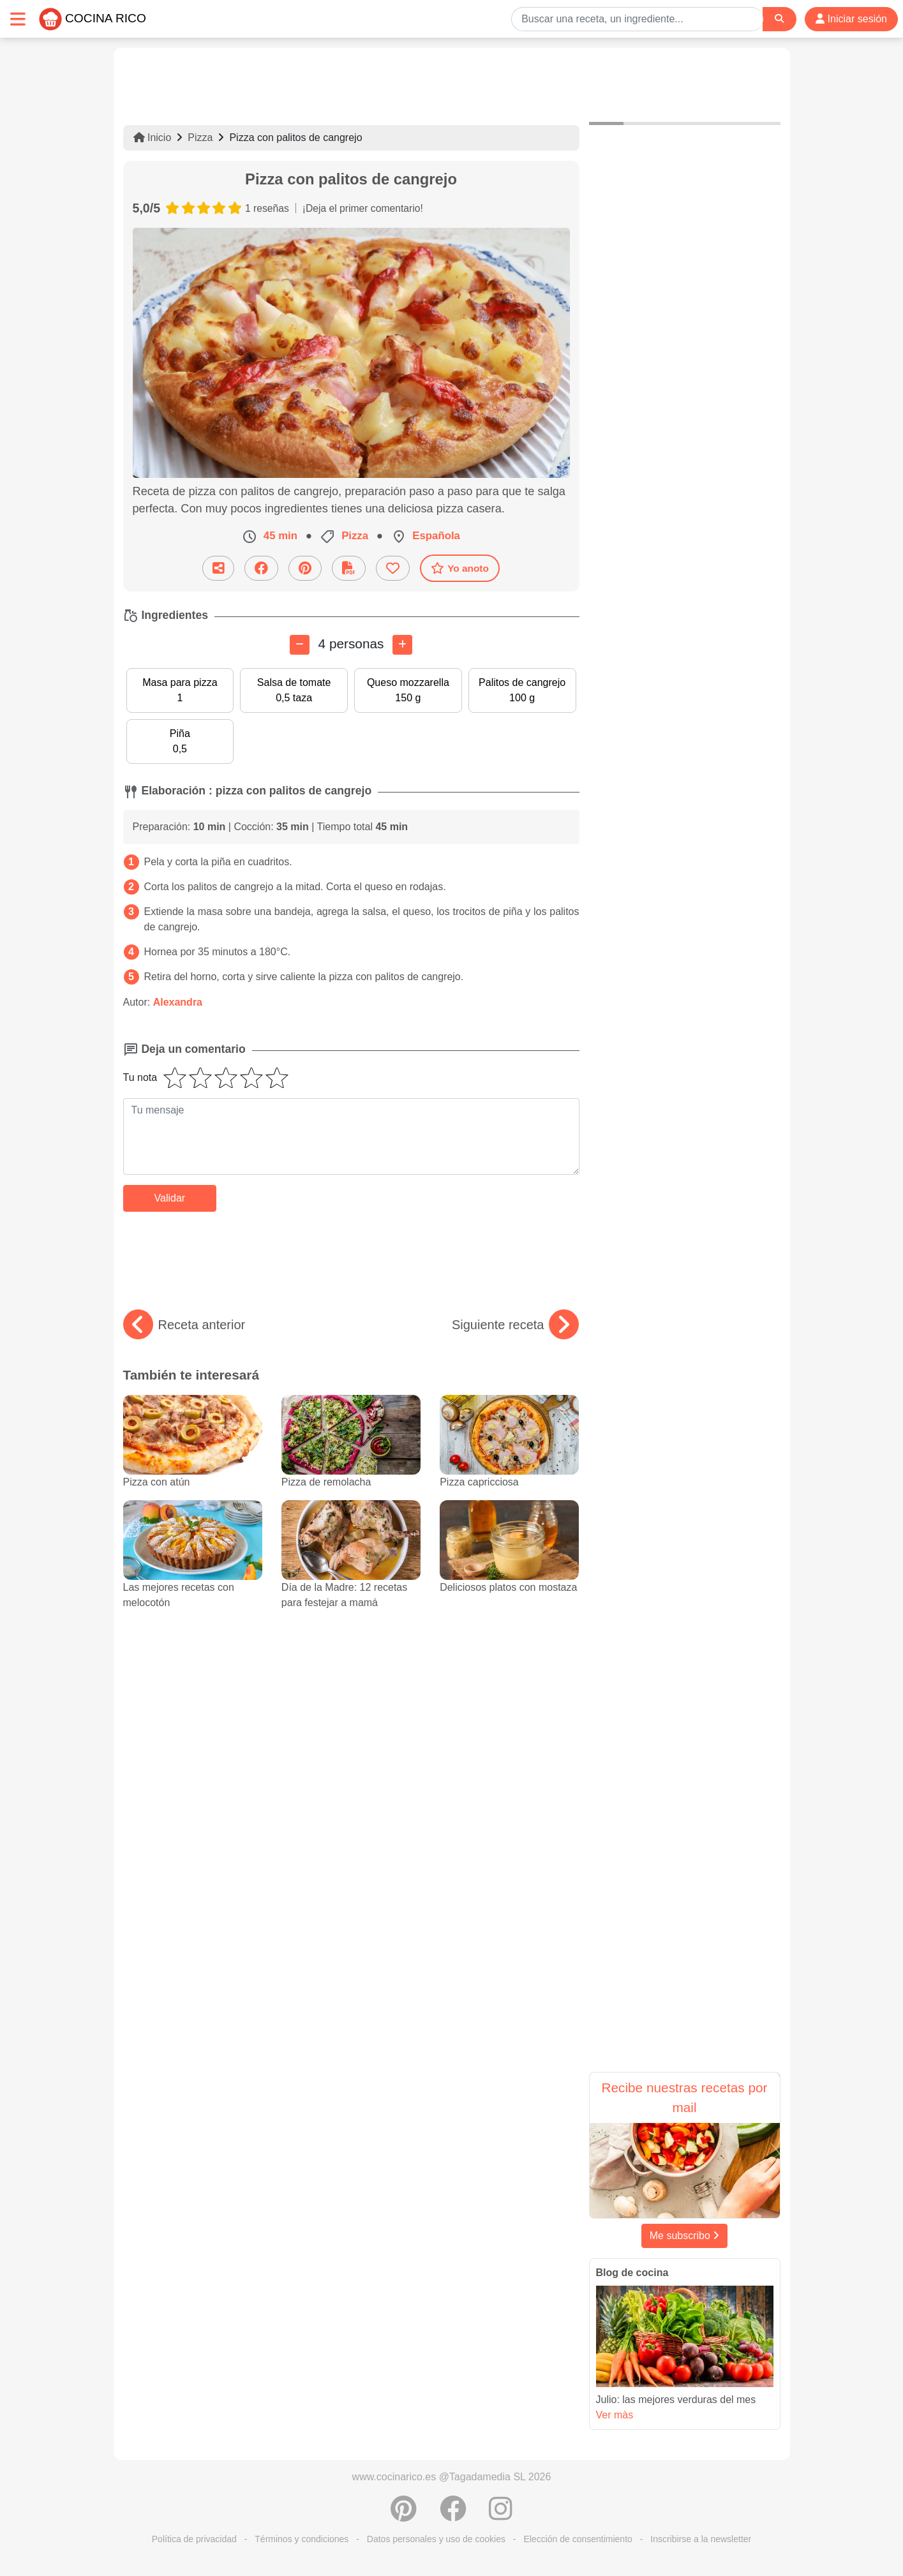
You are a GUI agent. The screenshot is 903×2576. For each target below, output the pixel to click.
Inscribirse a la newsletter (700, 2539)
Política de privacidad (194, 2539)
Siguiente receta (515, 1324)
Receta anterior (184, 1324)
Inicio (152, 137)
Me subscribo (685, 2235)
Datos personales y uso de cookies (436, 2539)
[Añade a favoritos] (393, 568)
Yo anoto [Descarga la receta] (460, 568)
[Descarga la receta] (349, 568)
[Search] (779, 18)
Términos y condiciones (301, 2539)
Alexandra (177, 1002)
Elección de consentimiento (577, 2539)
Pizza (200, 137)
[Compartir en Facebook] (261, 568)
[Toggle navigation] (18, 19)
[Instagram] (500, 2515)
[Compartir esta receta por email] (218, 568)
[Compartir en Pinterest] (305, 568)
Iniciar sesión (851, 18)
